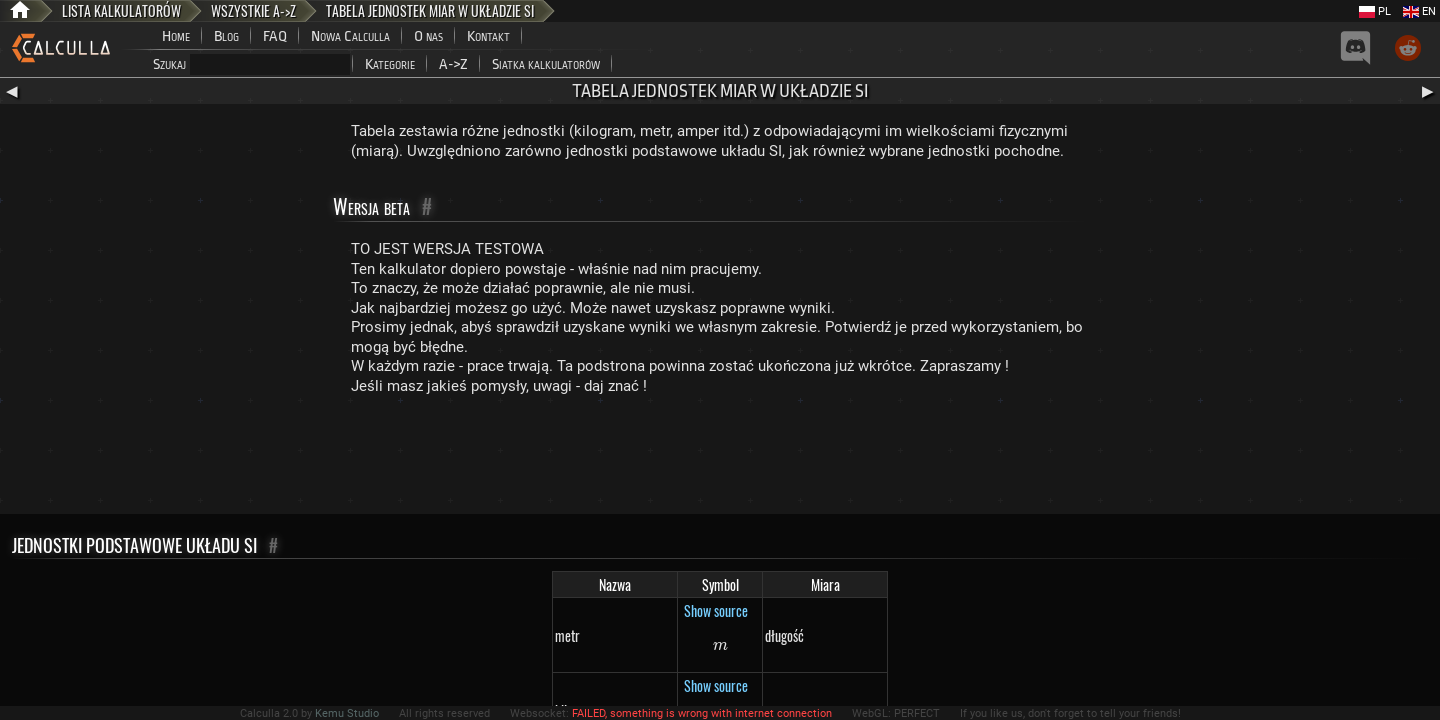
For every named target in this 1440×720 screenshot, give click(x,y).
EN (1419, 11)
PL (1375, 11)
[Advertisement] (720, 459)
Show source (716, 610)
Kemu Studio (347, 713)
